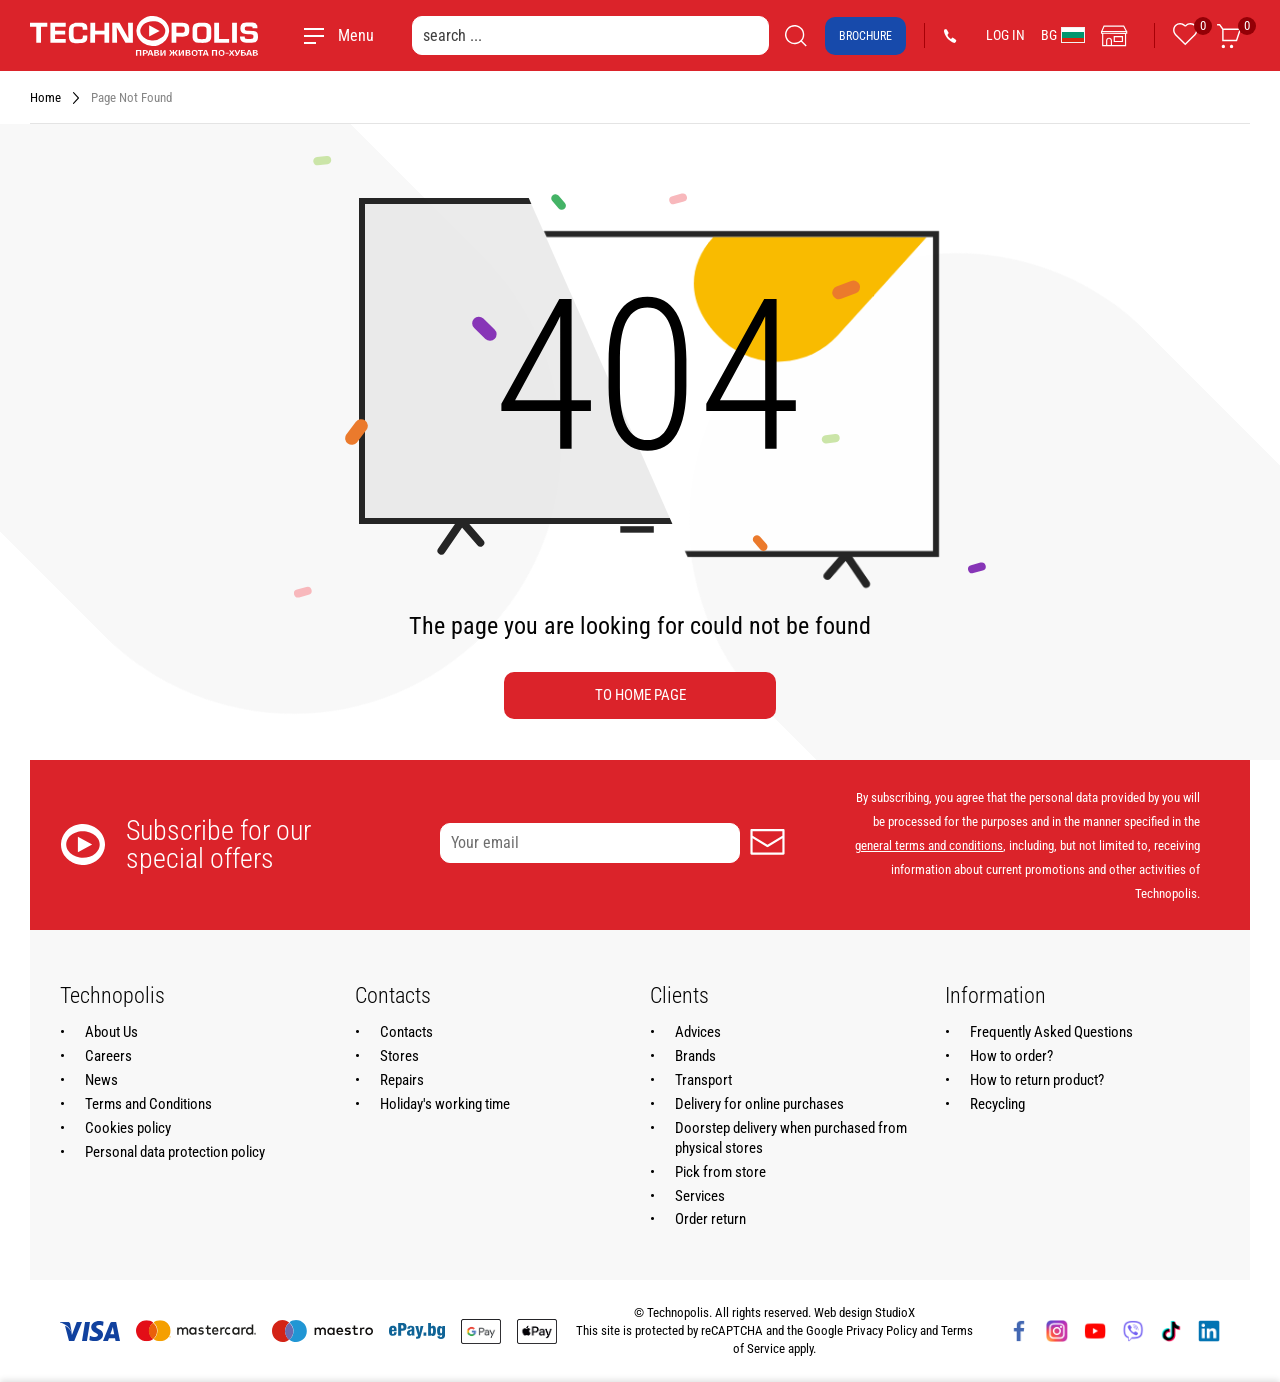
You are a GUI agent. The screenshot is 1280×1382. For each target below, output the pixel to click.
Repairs (402, 1080)
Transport (703, 1080)
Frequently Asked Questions (1051, 1032)
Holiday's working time (445, 1104)
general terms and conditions (929, 845)
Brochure (865, 36)
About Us (111, 1032)
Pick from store (720, 1172)
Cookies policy (128, 1128)
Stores (399, 1056)
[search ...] (590, 35)
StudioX (895, 1312)
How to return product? (1037, 1080)
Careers (108, 1056)
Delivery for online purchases (759, 1104)
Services (700, 1196)
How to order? (1011, 1056)
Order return (710, 1219)
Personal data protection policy (175, 1152)
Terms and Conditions (148, 1104)
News (101, 1080)
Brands (695, 1056)
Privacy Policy (881, 1330)
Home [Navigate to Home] (45, 97)
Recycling (997, 1104)
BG (1063, 35)
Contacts (406, 1032)
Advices (698, 1032)
